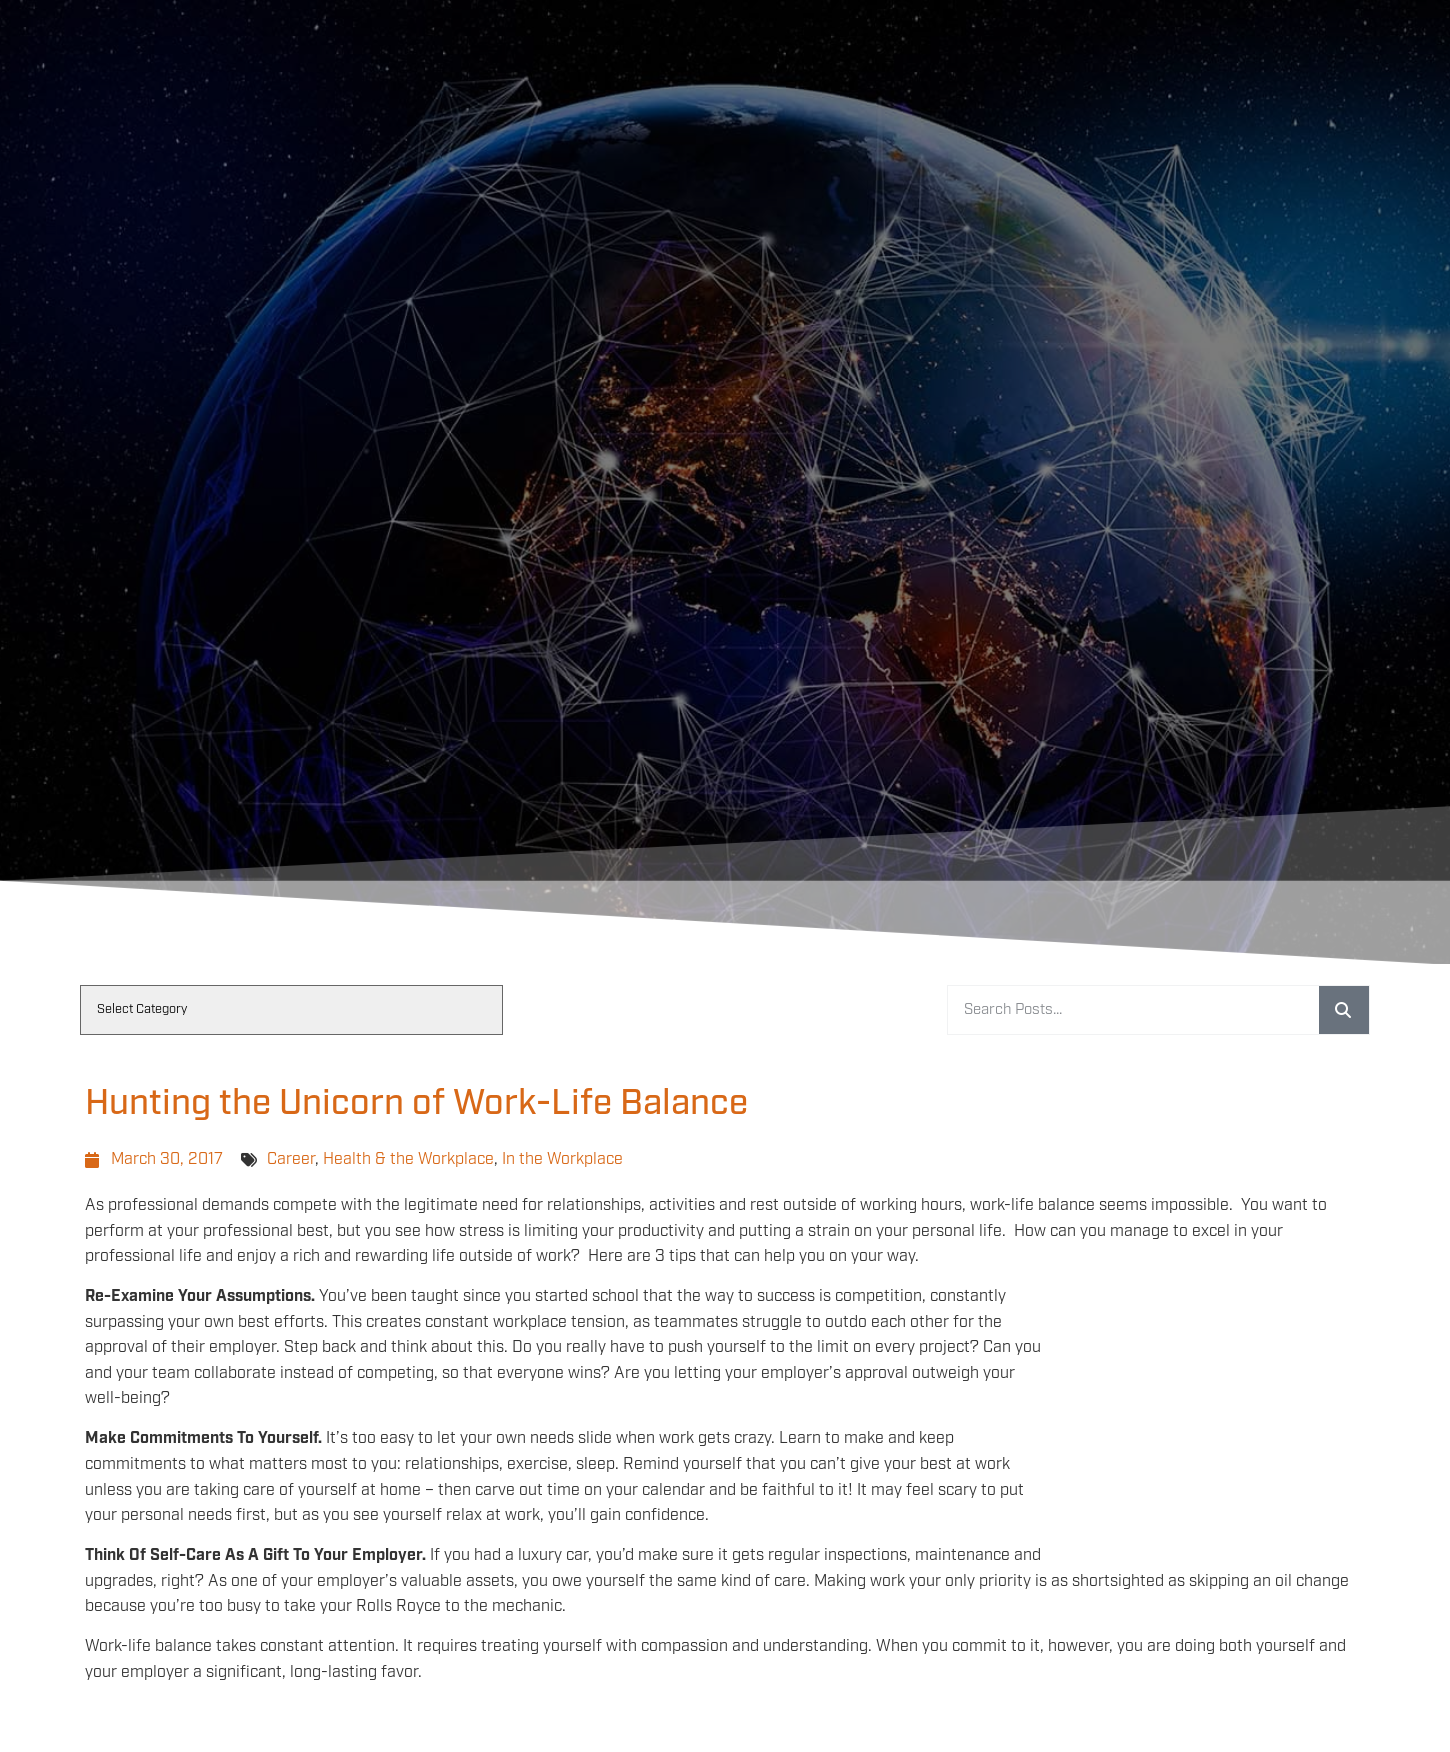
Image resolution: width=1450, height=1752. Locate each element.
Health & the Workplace (408, 1159)
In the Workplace (562, 1159)
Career (291, 1159)
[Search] (1344, 1010)
